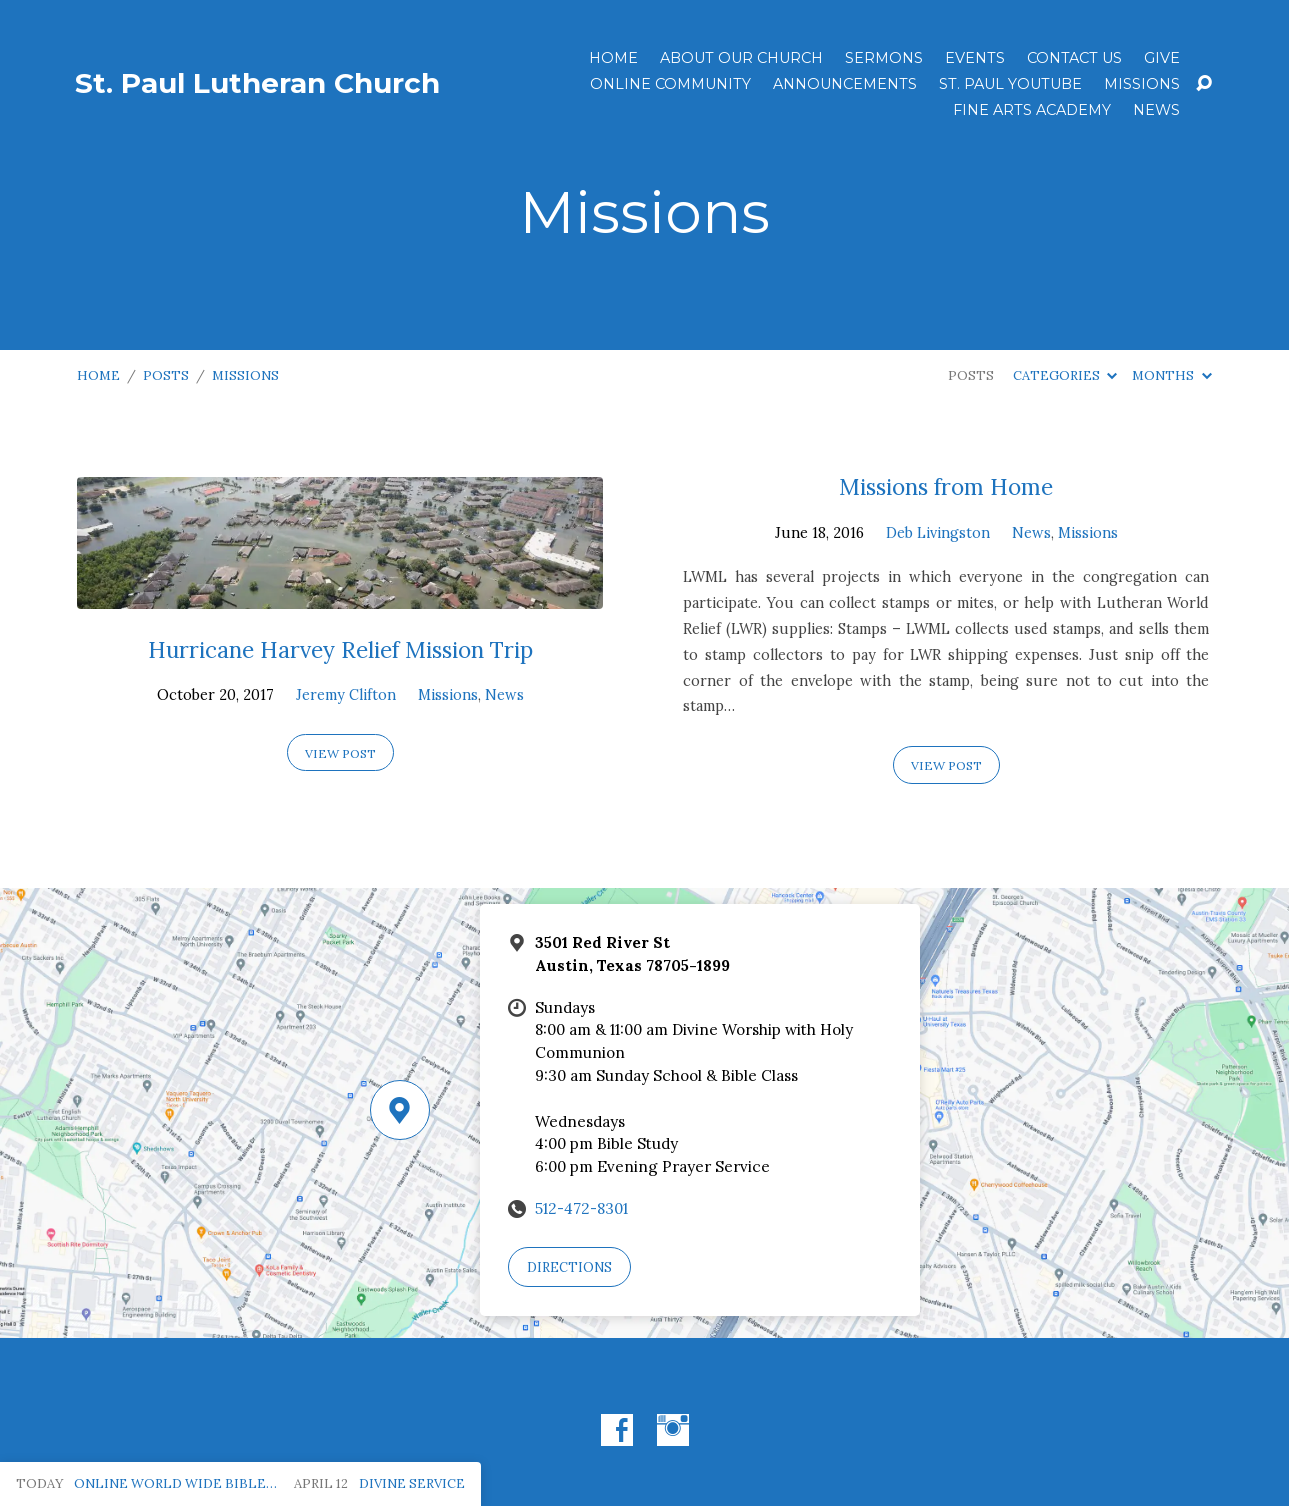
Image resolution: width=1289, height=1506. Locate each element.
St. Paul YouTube (1010, 84)
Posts (166, 375)
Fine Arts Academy (1032, 110)
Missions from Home (946, 486)
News (1156, 110)
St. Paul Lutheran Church (257, 83)
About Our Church (741, 58)
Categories (1065, 375)
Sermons (884, 58)
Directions (569, 1267)
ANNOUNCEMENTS (845, 84)
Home (613, 58)
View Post (340, 753)
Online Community (670, 84)
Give (1162, 58)
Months (1171, 375)
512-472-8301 (581, 1208)
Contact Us (1074, 58)
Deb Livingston (938, 533)
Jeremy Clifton (346, 695)
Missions (1142, 84)
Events (975, 58)
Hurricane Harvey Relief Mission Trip (340, 649)
